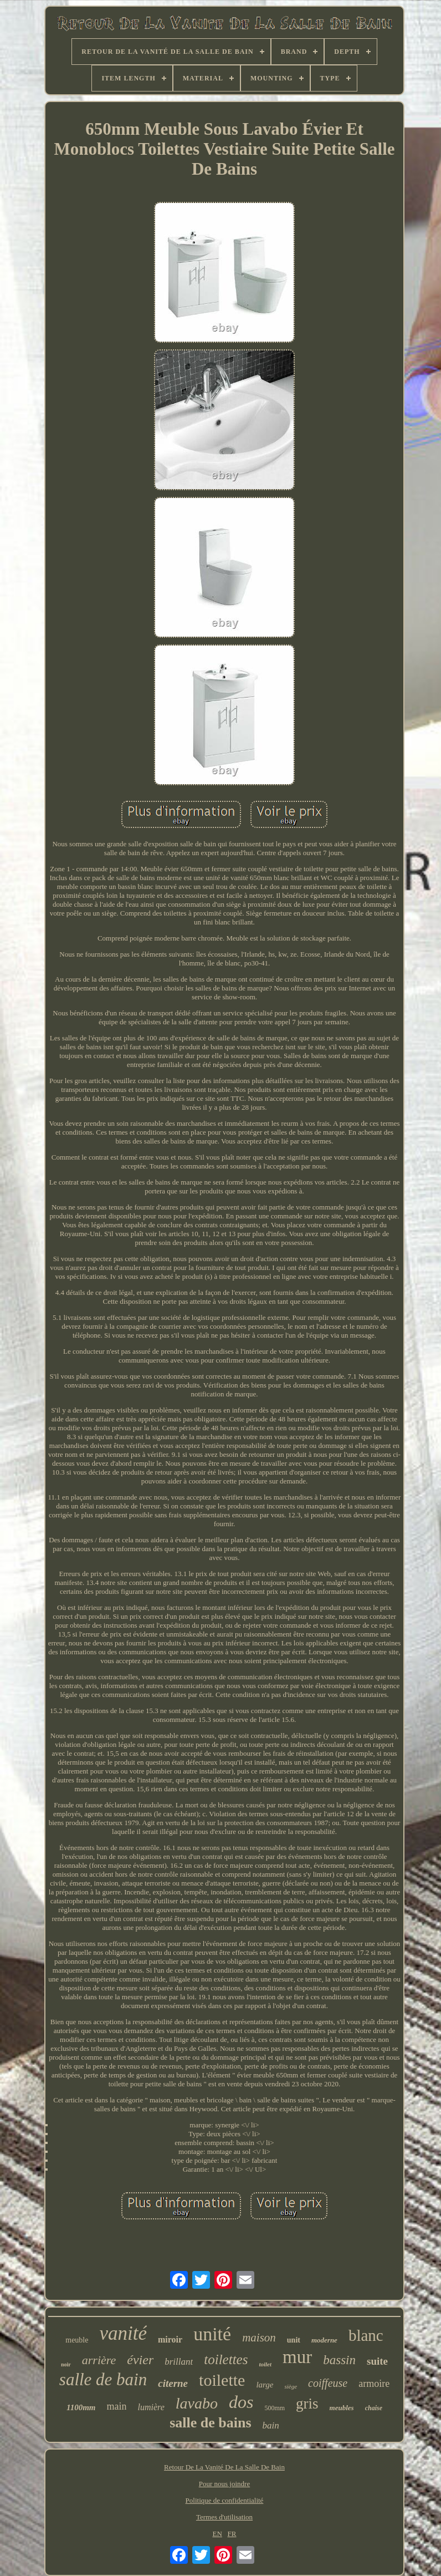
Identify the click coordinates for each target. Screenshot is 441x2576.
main (116, 2406)
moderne (324, 2340)
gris (307, 2403)
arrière (99, 2360)
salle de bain (103, 2379)
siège (290, 2386)
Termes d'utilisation (224, 2517)
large (264, 2384)
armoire (373, 2383)
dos (241, 2402)
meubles (342, 2408)
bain (271, 2425)
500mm (274, 2408)
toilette (222, 2380)
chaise (373, 2408)
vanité (123, 2333)
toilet (265, 2364)
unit (293, 2340)
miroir (170, 2339)
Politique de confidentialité (225, 2500)
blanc (365, 2335)
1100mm (81, 2407)
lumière (150, 2407)
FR (232, 2533)
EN (217, 2533)
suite (377, 2361)
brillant (179, 2361)
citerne (173, 2383)
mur (297, 2357)
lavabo (197, 2403)
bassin (339, 2360)
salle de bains (210, 2423)
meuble (76, 2340)
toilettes (226, 2359)
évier (140, 2360)
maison (259, 2337)
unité (212, 2334)
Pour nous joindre (224, 2484)
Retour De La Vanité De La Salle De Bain (224, 2467)
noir (66, 2364)
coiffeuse (327, 2383)
